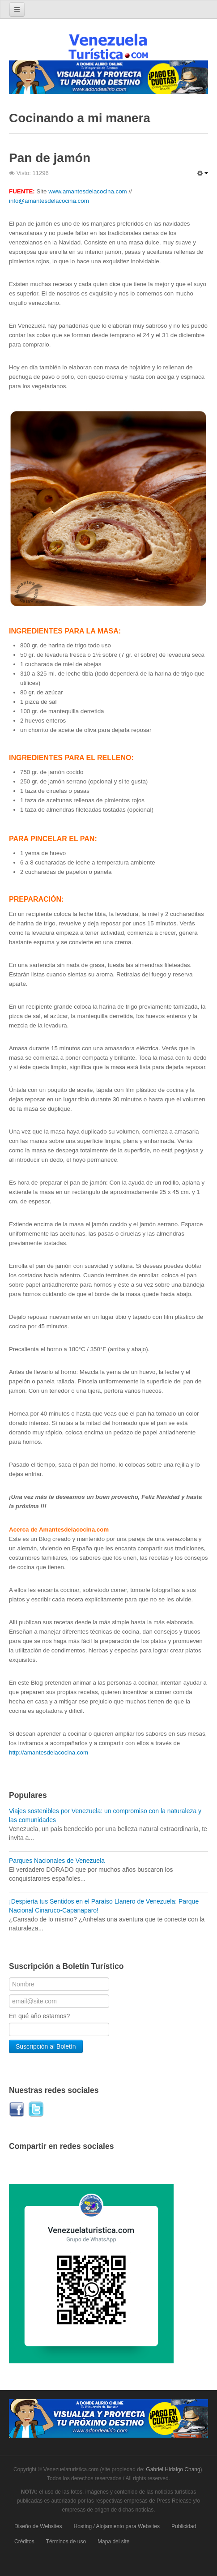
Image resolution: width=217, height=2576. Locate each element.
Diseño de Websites (38, 2526)
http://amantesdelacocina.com (48, 1752)
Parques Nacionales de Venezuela (57, 1860)
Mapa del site (113, 2541)
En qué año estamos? (39, 2016)
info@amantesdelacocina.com (49, 200)
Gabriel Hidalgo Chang (173, 2469)
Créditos (24, 2541)
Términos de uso (66, 2541)
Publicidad (183, 2526)
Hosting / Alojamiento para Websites (117, 2526)
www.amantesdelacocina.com (87, 191)
